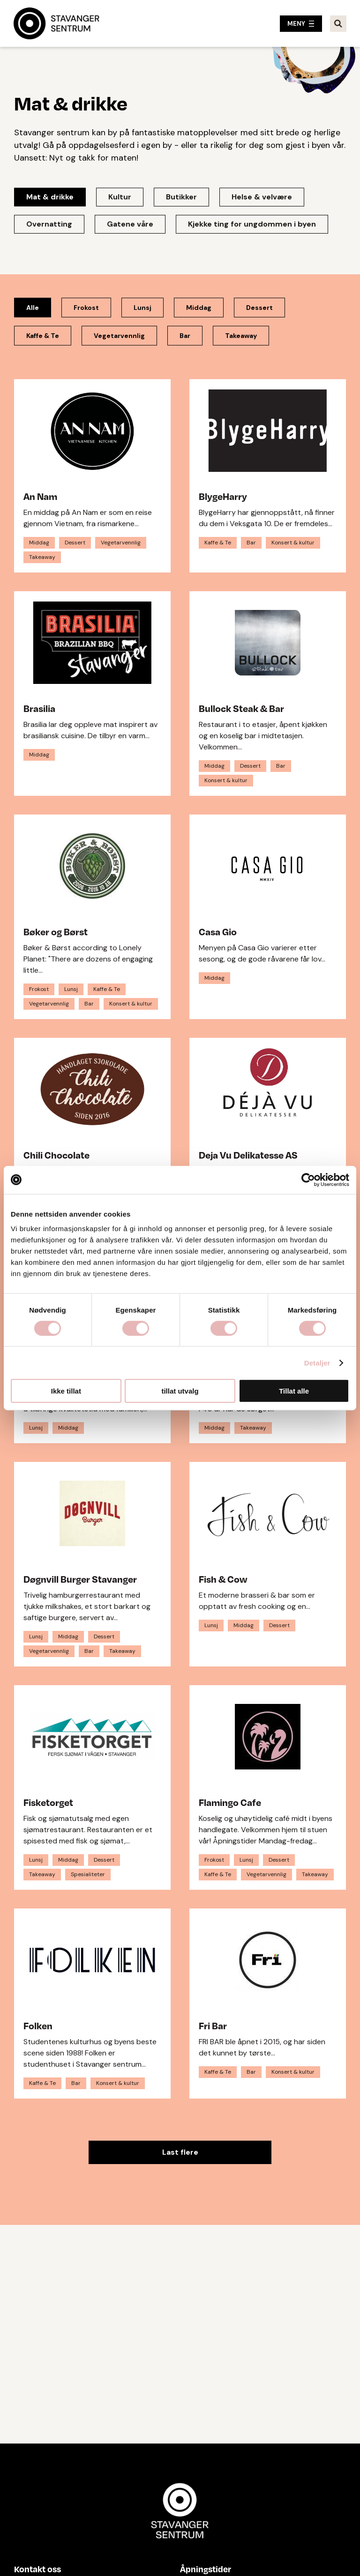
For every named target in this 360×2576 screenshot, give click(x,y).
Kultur (119, 197)
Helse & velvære (262, 197)
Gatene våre (130, 224)
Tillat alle (294, 1391)
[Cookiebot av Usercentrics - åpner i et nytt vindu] (308, 1180)
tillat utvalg (179, 1391)
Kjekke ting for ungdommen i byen (252, 224)
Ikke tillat (66, 1391)
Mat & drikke (50, 197)
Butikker (181, 197)
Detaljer (317, 1362)
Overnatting (49, 224)
